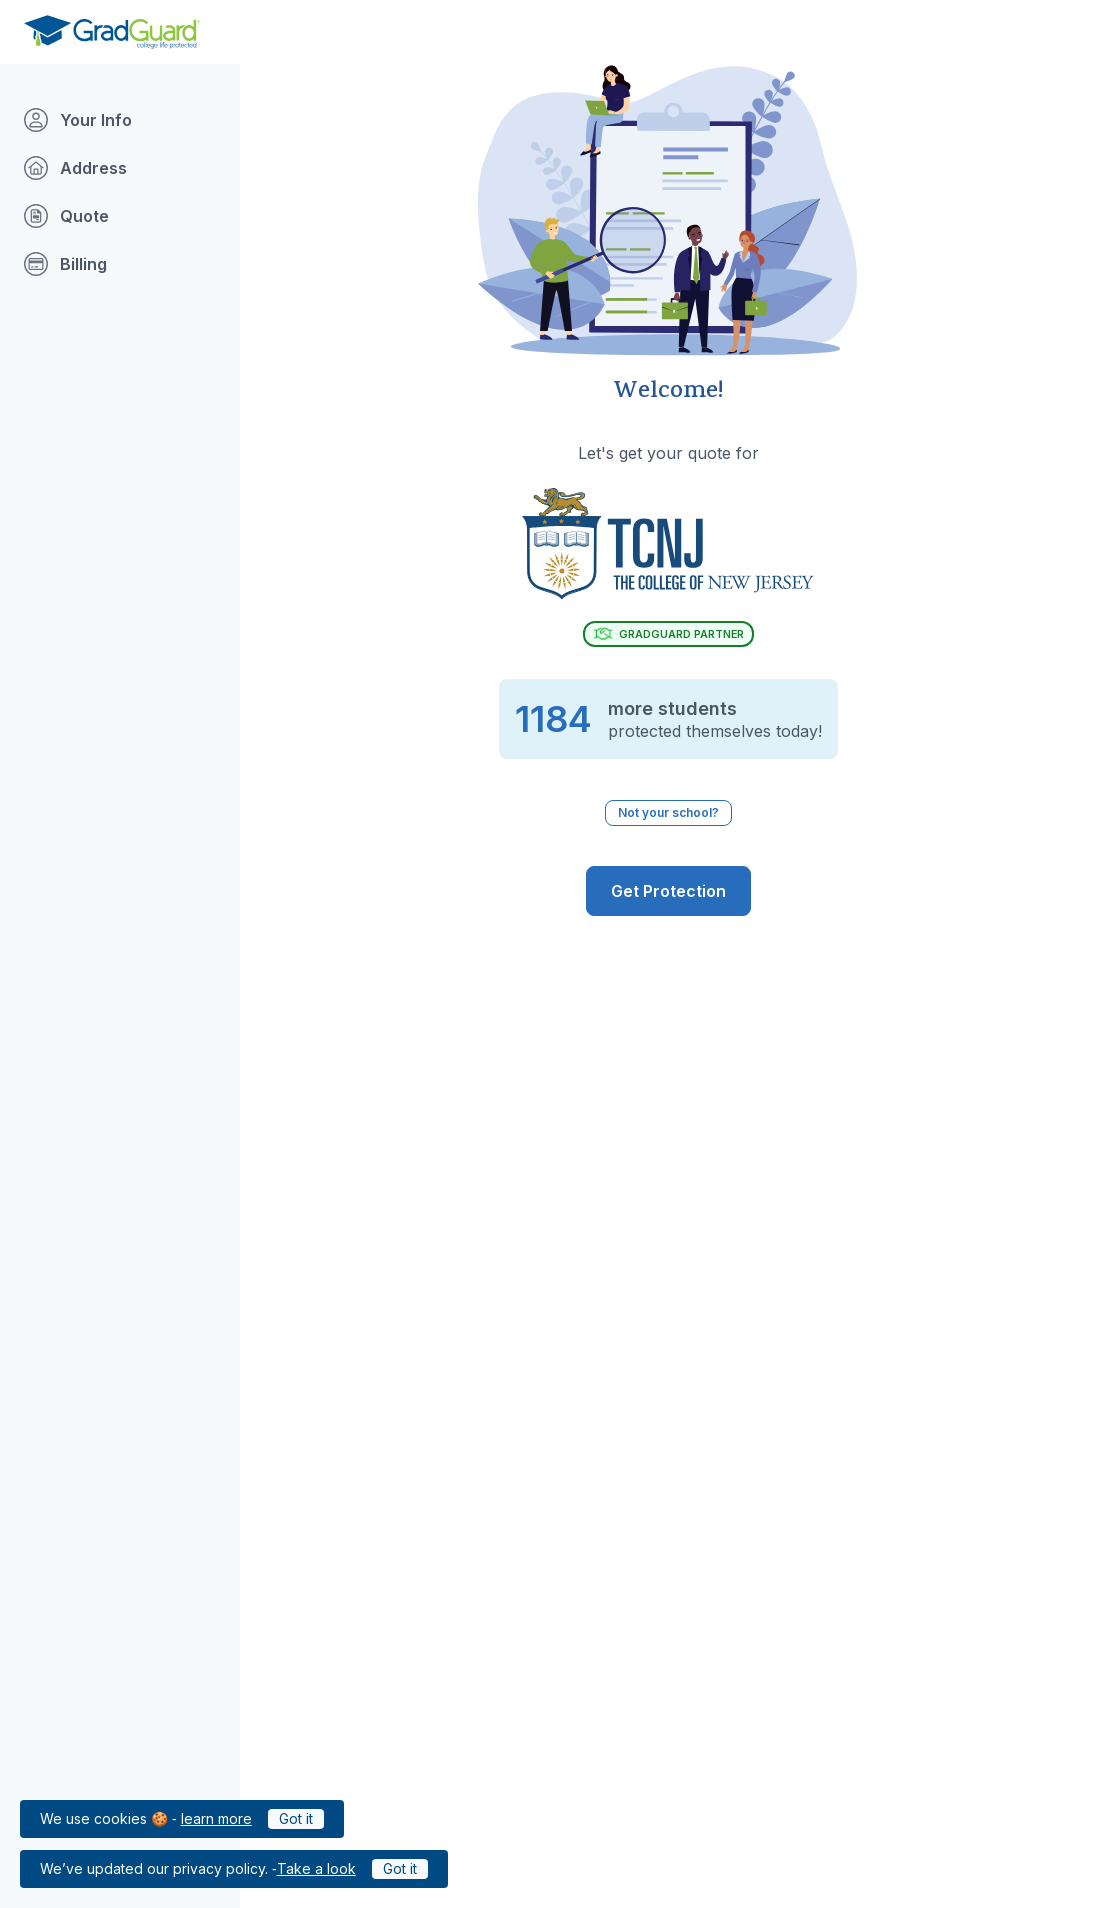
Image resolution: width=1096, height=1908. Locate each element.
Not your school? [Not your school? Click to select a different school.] (668, 812)
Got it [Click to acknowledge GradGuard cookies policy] (296, 1818)
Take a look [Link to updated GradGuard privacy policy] (316, 1868)
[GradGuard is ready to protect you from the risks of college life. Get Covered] (668, 891)
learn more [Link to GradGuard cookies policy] (216, 1818)
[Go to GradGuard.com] (112, 32)
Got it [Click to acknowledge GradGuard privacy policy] (400, 1868)
